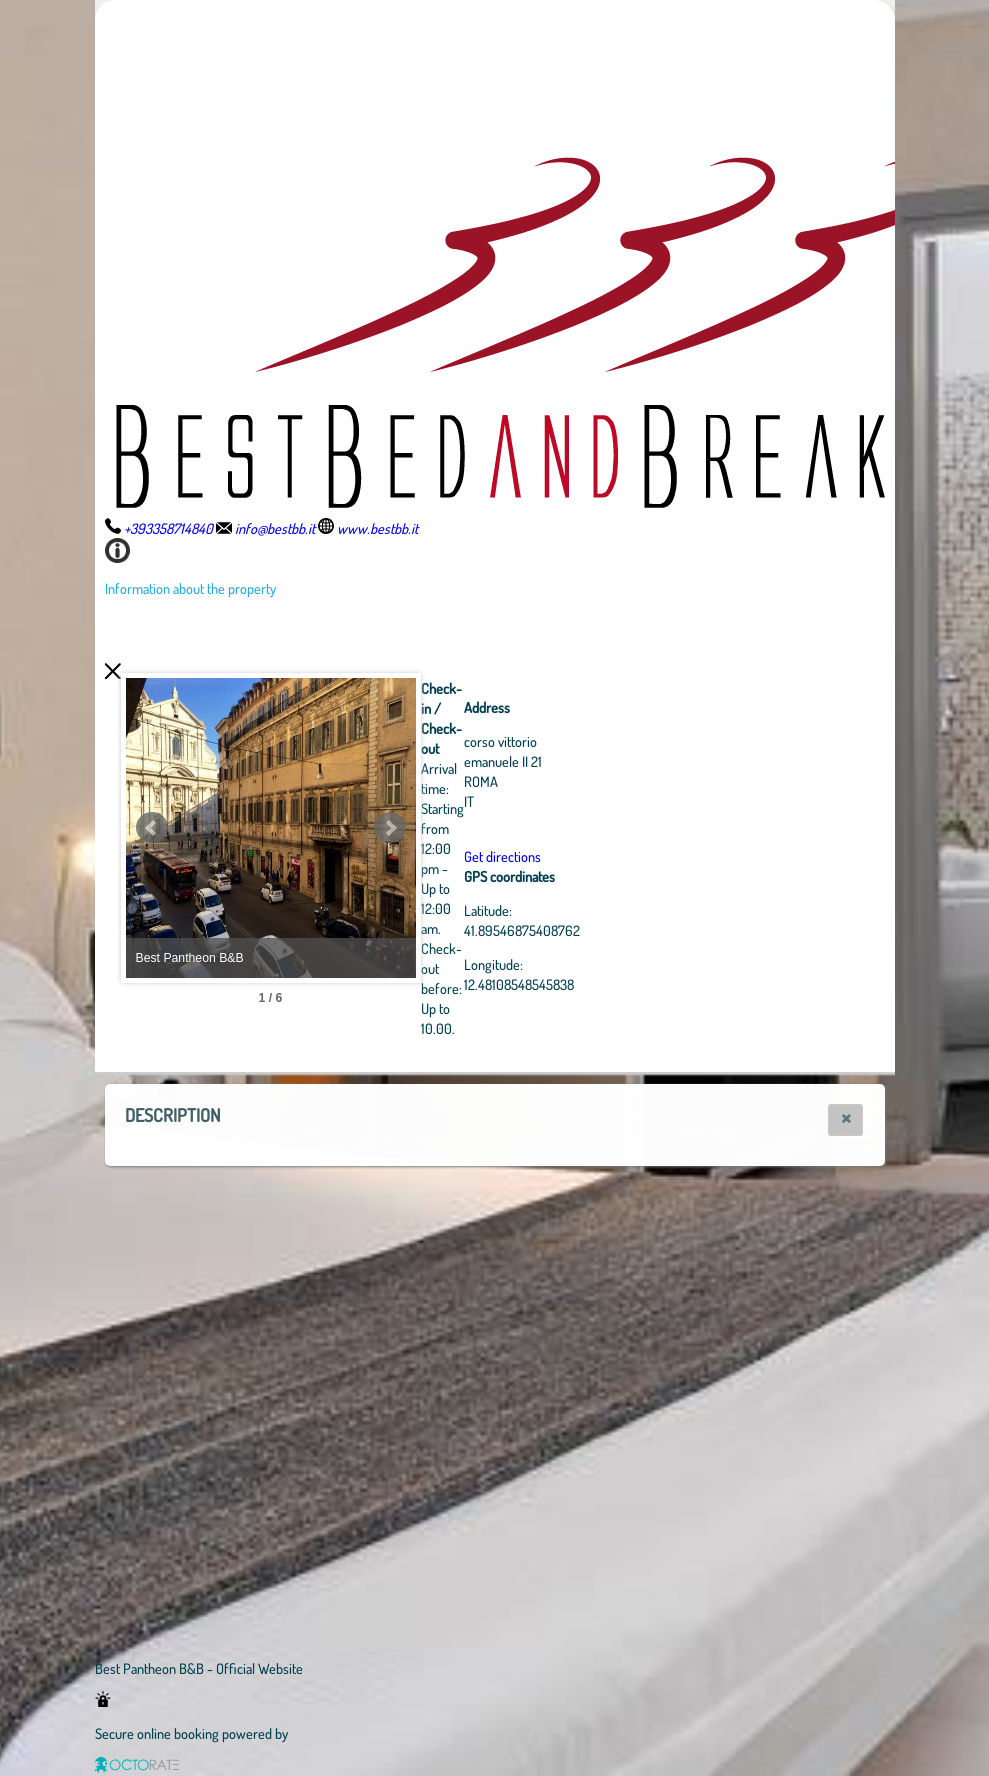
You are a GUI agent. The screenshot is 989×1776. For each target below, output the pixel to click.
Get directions (612, 856)
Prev (152, 828)
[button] (845, 1120)
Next (500, 828)
